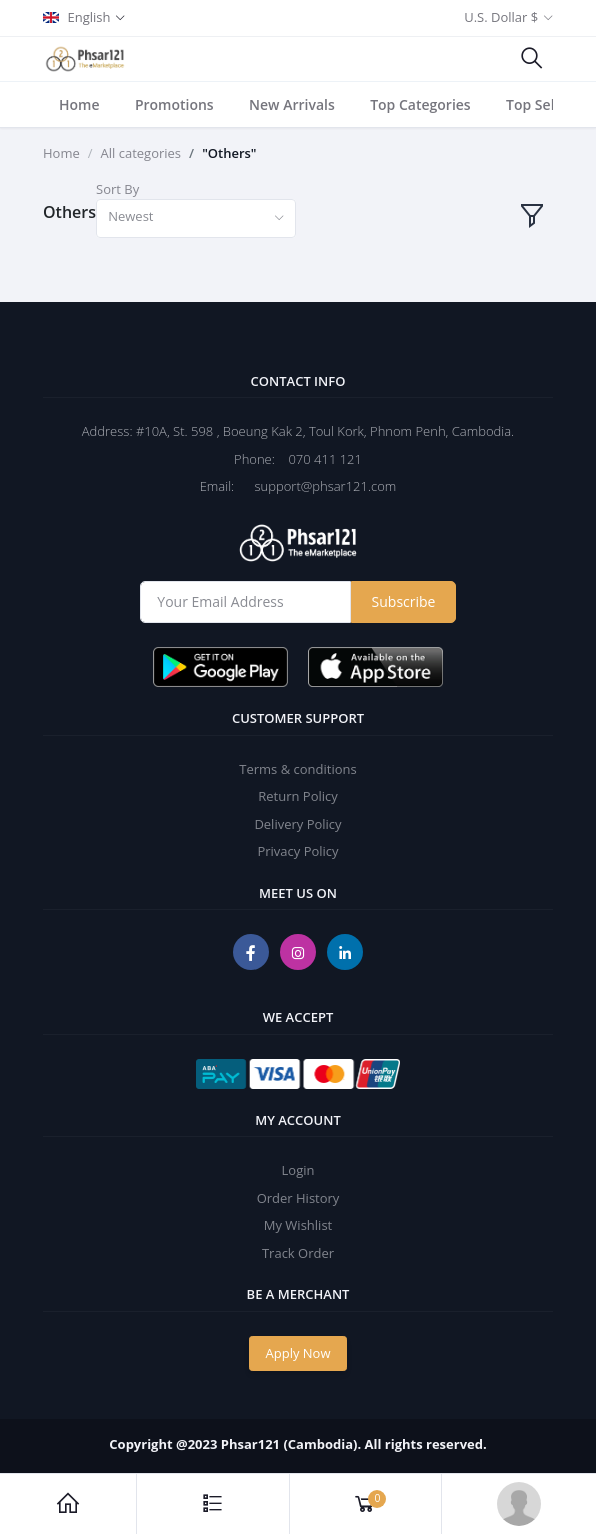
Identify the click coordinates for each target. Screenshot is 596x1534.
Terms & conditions (297, 769)
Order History (298, 1198)
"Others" (229, 153)
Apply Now (298, 1353)
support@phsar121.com (317, 486)
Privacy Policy (297, 851)
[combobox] (196, 218)
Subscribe (404, 601)
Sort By (117, 189)
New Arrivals (292, 104)
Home (79, 104)
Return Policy (298, 796)
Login (298, 1170)
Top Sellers (542, 104)
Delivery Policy (297, 824)
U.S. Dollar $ (501, 17)
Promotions (174, 104)
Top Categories (420, 104)
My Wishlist (298, 1225)
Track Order (298, 1253)
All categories (141, 153)
